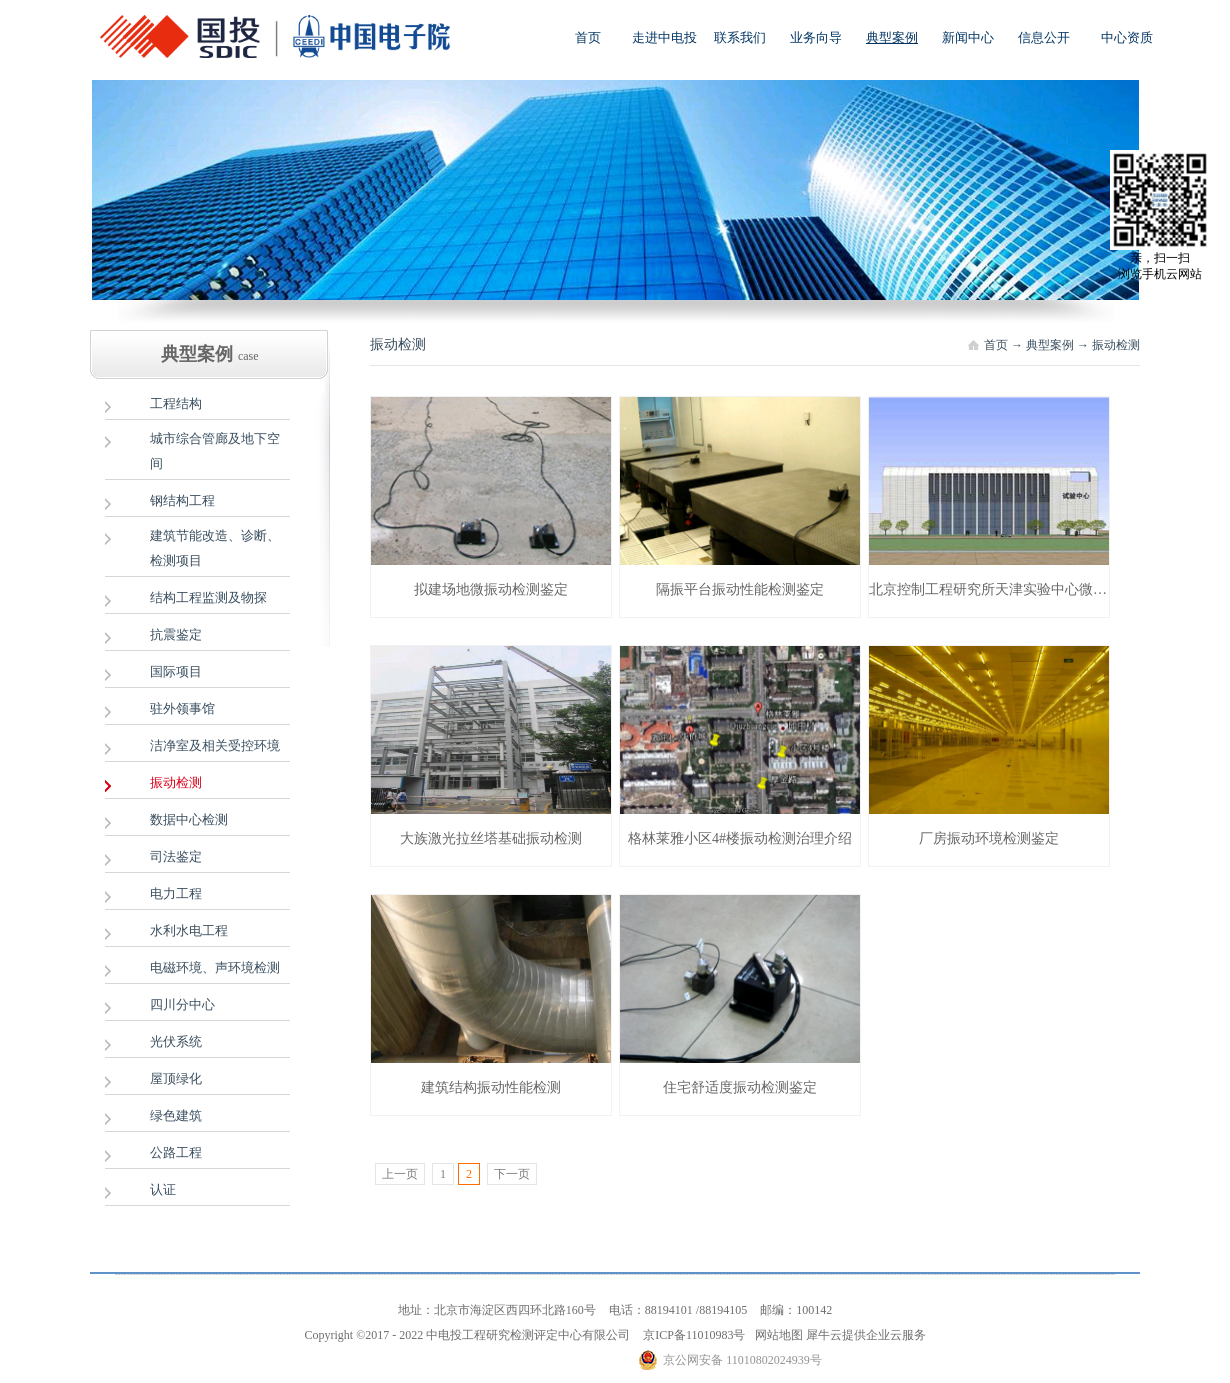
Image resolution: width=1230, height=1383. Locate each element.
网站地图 (776, 1335)
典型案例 (1050, 345)
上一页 (400, 1174)
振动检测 (1116, 345)
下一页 (512, 1174)
